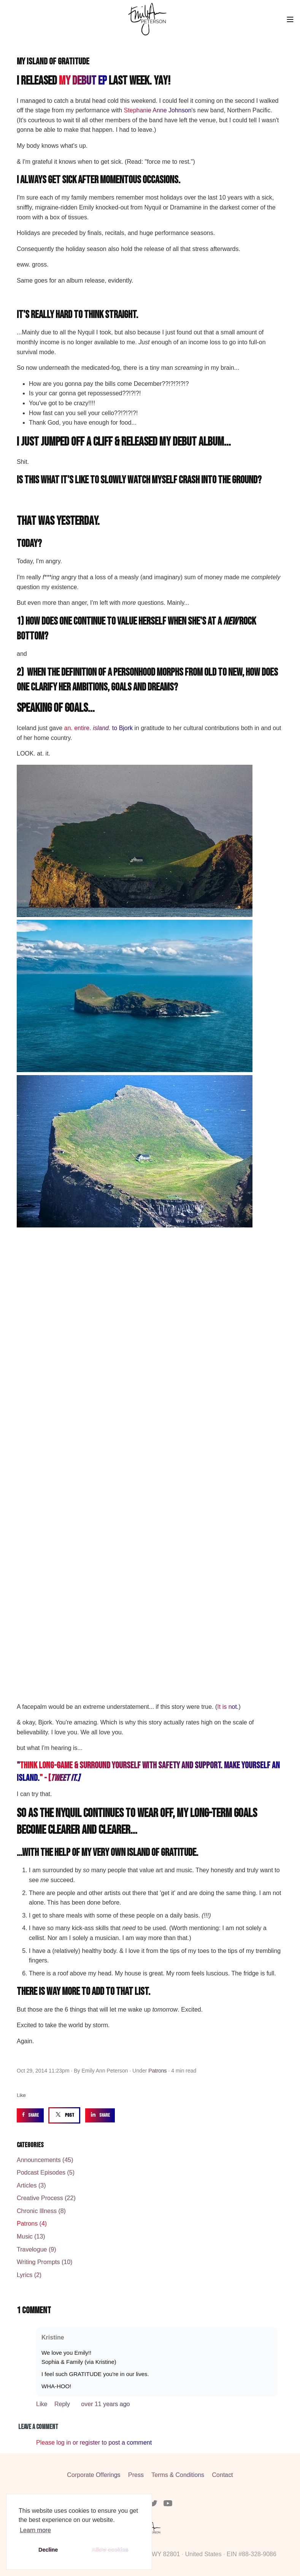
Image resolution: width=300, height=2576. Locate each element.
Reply (62, 2404)
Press (136, 2475)
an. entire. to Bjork (98, 728)
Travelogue (36, 2249)
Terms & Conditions (177, 2475)
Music (31, 2236)
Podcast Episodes (46, 2172)
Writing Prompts (44, 2262)
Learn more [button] (35, 2530)
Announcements (45, 2160)
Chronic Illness (41, 2211)
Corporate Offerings (93, 2475)
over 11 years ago (105, 2404)
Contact (222, 2475)
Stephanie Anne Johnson (158, 110)
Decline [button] (48, 2550)
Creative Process (46, 2198)
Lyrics (29, 2275)
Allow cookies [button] (110, 2550)
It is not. (227, 1706)
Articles (31, 2185)
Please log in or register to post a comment (94, 2442)
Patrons (157, 2071)
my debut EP (83, 81)
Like (21, 2095)
